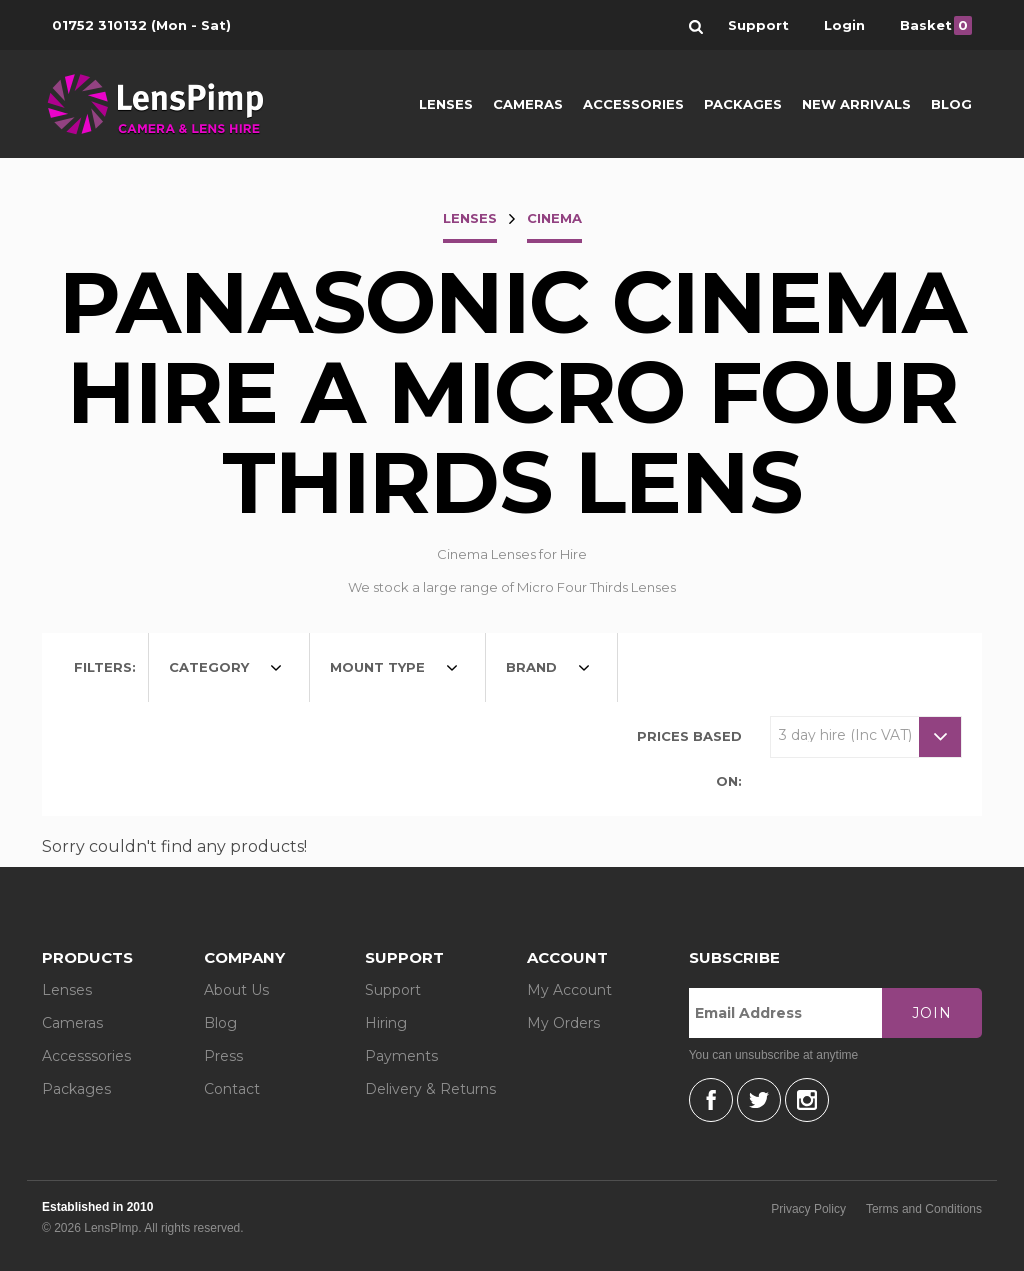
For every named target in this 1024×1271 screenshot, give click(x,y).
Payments (401, 1056)
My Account (569, 990)
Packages (743, 104)
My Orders (563, 1023)
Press (223, 1056)
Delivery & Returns (430, 1089)
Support (393, 990)
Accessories (633, 104)
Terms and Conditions (924, 1209)
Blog (951, 104)
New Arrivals (856, 104)
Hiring (386, 1023)
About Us (236, 990)
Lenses (446, 104)
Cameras (528, 104)
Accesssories (86, 1056)
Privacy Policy (808, 1209)
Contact (232, 1089)
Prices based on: (689, 758)
